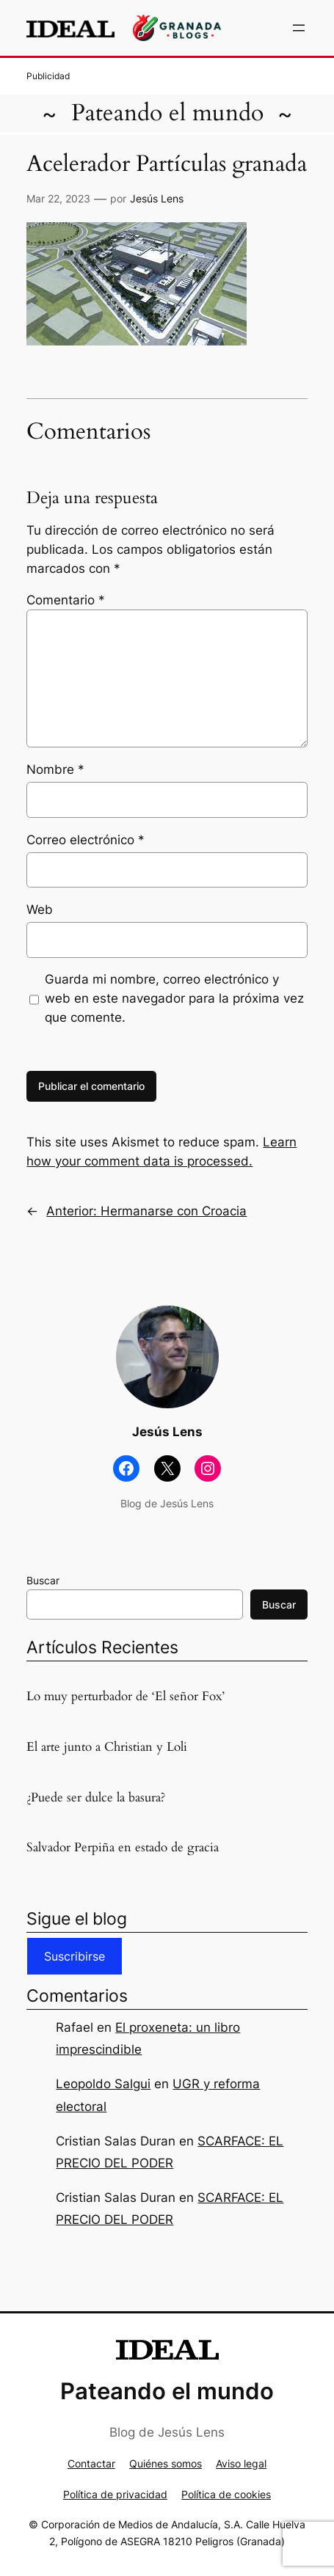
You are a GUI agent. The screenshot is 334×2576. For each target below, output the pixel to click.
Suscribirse (74, 1956)
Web (39, 909)
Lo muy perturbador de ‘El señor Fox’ (125, 1696)
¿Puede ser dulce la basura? (95, 1797)
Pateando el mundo (167, 113)
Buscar (42, 1580)
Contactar (91, 2463)
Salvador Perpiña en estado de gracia (122, 1847)
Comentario (65, 600)
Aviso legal (241, 2463)
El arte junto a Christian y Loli (106, 1747)
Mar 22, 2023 (58, 198)
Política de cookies (226, 2494)
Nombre (55, 769)
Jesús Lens (157, 198)
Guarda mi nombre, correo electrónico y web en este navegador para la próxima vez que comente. (174, 998)
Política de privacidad (115, 2494)
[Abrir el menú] (299, 28)
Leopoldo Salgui (103, 2083)
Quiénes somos (165, 2463)
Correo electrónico (85, 840)
